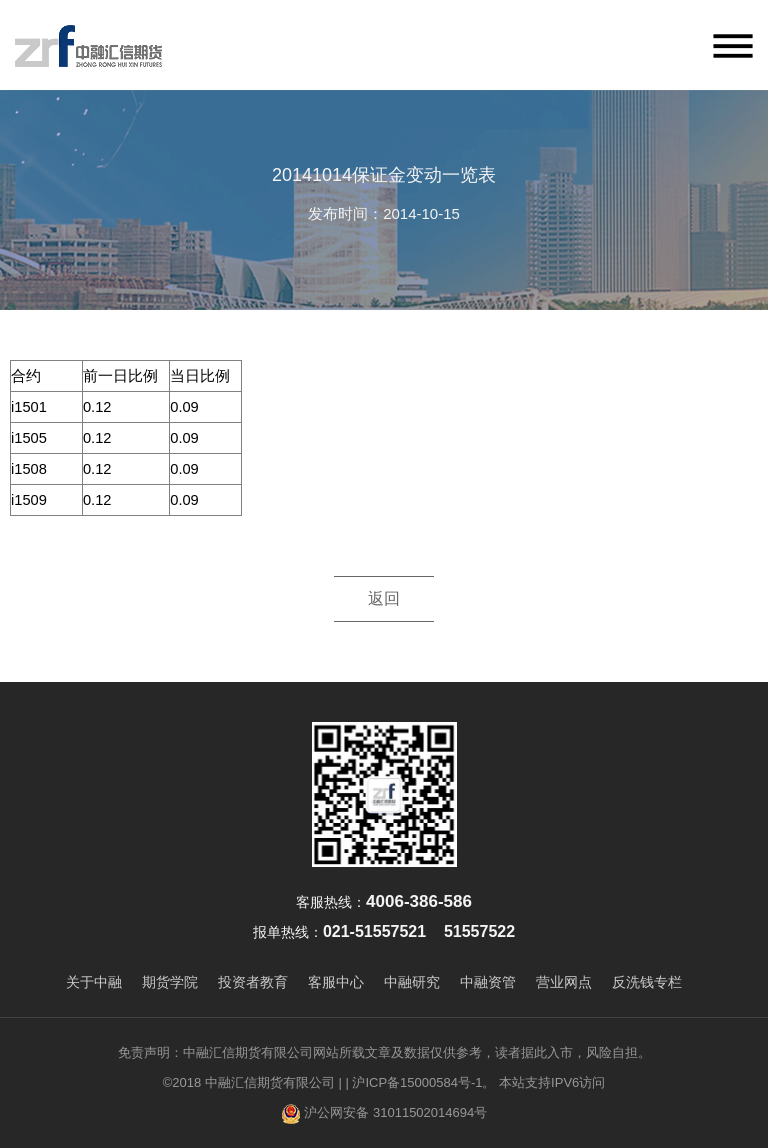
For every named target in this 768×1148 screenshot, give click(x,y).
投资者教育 (253, 982)
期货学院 (170, 982)
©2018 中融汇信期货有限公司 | (252, 1082)
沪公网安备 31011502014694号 (384, 1114)
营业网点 (564, 982)
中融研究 (412, 982)
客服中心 (336, 982)
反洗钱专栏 (647, 982)
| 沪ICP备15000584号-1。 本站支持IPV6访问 (475, 1082)
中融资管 (488, 982)
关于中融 (94, 982)
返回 (384, 599)
